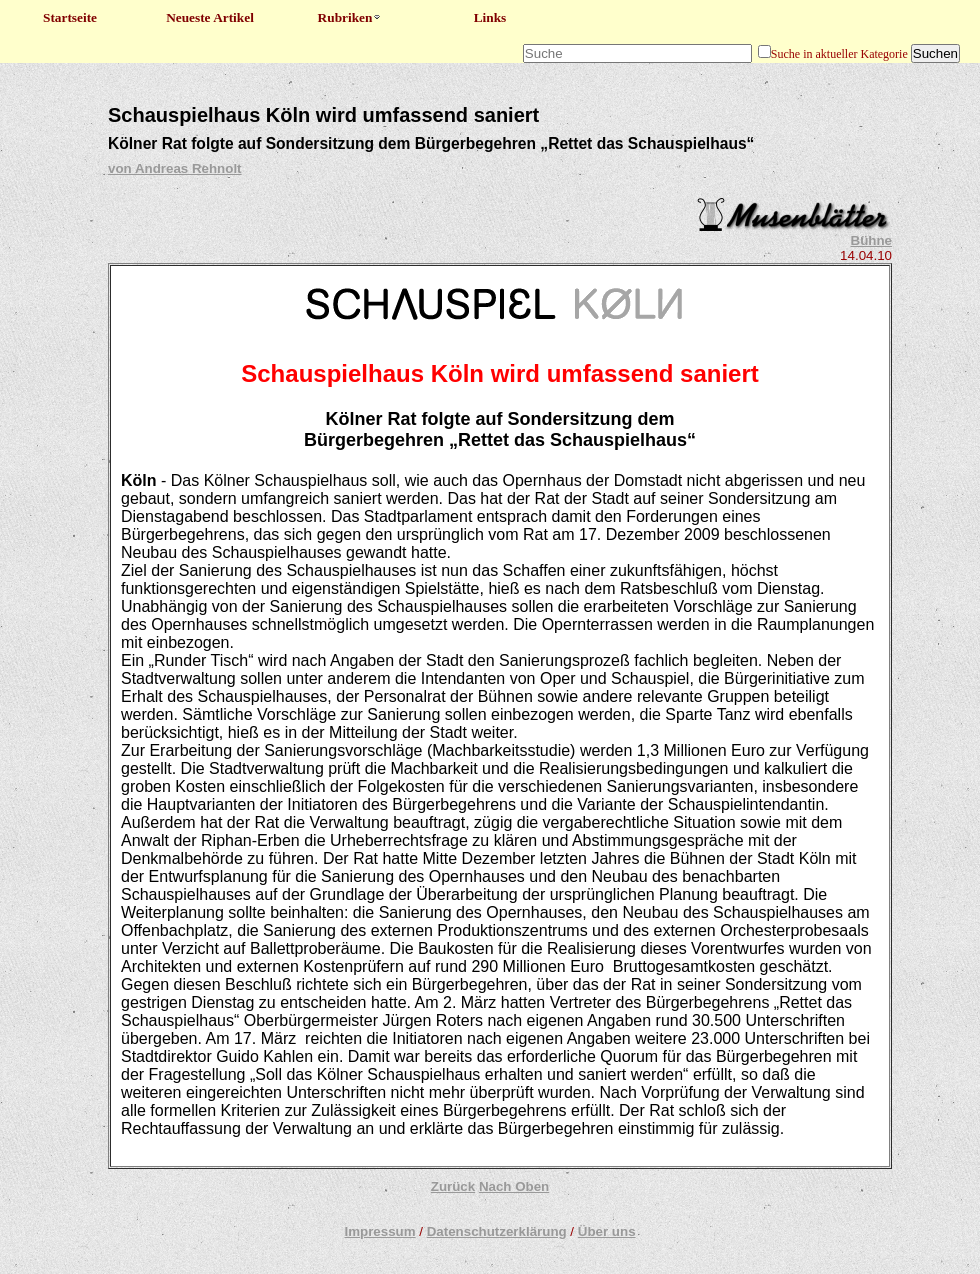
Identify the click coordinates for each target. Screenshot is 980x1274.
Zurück (453, 1186)
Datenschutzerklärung (497, 1231)
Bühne (871, 240)
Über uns (607, 1231)
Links (490, 17)
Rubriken (350, 17)
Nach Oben (514, 1186)
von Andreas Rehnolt (175, 168)
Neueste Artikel (210, 17)
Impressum (379, 1231)
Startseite (70, 17)
